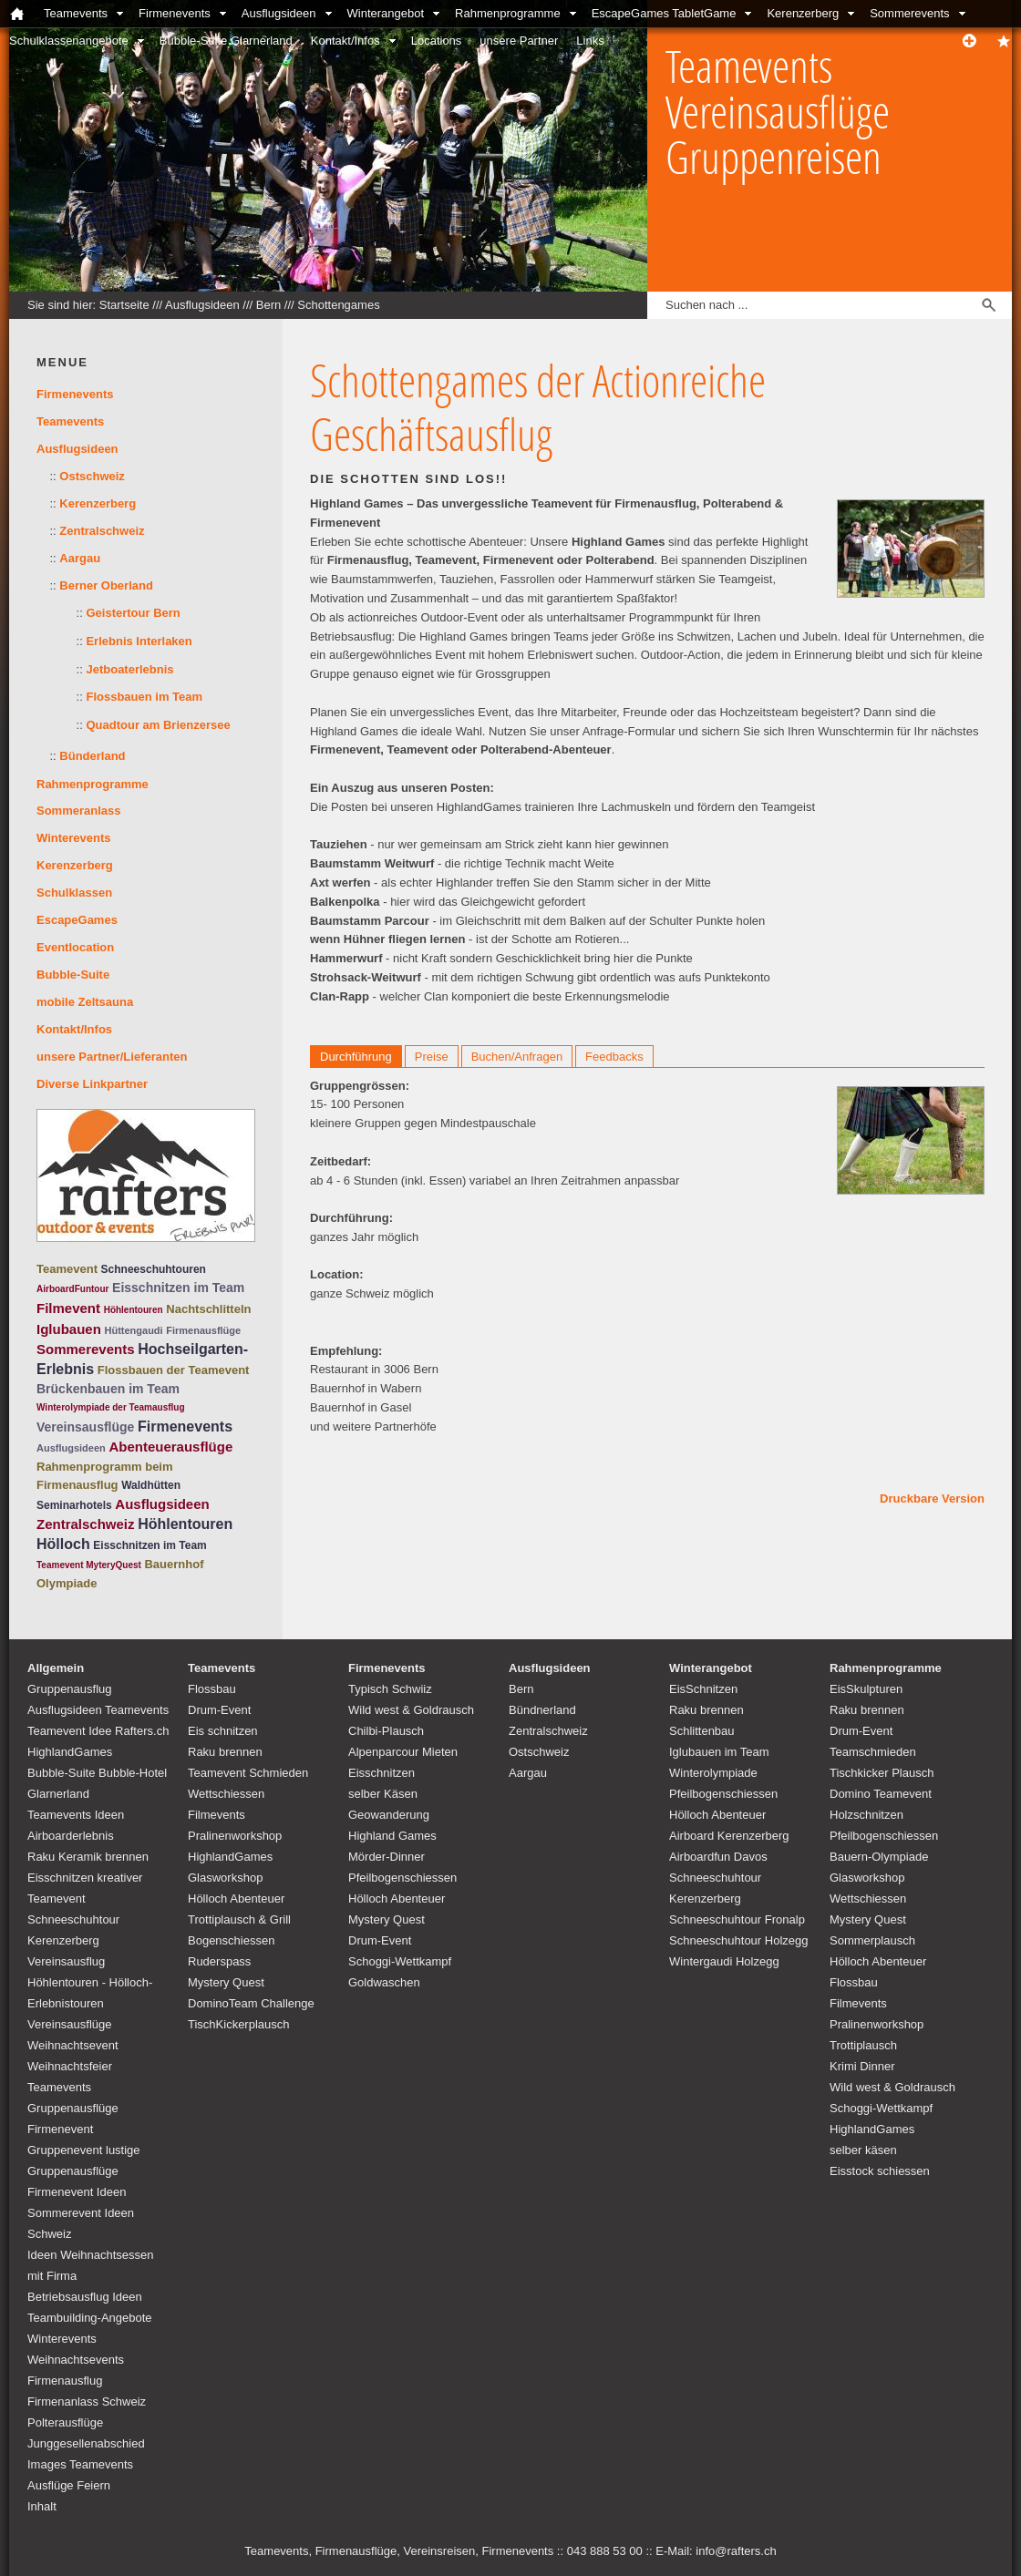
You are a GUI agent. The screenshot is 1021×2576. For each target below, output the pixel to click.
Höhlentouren (133, 1310)
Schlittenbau (702, 1731)
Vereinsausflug (66, 1961)
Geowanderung (388, 1815)
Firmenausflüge (203, 1330)
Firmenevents (175, 13)
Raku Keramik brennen (88, 1856)
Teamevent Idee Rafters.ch (98, 1731)
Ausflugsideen (279, 13)
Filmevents (216, 1815)
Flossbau (212, 1689)
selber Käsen (383, 1794)
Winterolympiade (713, 1773)
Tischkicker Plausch (881, 1773)
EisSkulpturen (866, 1689)
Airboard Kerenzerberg (729, 1835)
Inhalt (42, 2506)
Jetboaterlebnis (129, 669)
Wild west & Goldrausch (411, 1710)
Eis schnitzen (223, 1731)
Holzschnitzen (866, 1815)
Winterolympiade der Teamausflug (110, 1407)
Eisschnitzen (381, 1773)
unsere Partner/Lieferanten (111, 1056)
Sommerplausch (872, 1940)
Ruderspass (219, 1961)
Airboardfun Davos (718, 1856)
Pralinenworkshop (235, 1835)
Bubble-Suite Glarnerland (226, 40)
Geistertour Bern (133, 613)
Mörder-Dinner (386, 1856)
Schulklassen (74, 892)
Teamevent (67, 1269)
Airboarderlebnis (70, 1835)
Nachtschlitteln (208, 1309)
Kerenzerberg (803, 13)
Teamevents (76, 13)
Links (589, 40)
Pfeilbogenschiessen (402, 1877)
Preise (432, 1056)
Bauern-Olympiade (879, 1856)
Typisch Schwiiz (390, 1689)
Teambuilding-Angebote (89, 2318)
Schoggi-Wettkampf (399, 1961)
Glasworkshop (225, 1877)
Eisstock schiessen (880, 2171)
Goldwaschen (384, 1982)
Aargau (79, 558)
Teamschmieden (873, 1752)
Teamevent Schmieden (248, 1773)
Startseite (124, 305)
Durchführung (356, 1056)
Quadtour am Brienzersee (158, 725)
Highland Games (392, 1835)
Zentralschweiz (101, 531)
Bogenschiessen (231, 1940)
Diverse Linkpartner (92, 1084)
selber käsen (863, 2150)
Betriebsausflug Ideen (84, 2297)
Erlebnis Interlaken (138, 641)
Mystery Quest (226, 1982)
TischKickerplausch (239, 2024)
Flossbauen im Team (144, 696)
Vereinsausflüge (85, 1427)
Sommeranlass (78, 810)
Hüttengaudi (133, 1330)
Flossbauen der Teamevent (174, 1370)
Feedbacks (614, 1056)
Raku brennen (225, 1752)
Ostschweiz (92, 476)
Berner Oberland (106, 585)
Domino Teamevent (881, 1794)
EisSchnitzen (703, 1689)
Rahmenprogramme (508, 13)
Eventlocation (75, 947)
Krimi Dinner (862, 2066)
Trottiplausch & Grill (239, 1919)
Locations (436, 40)
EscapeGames (77, 920)
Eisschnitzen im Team (178, 1287)
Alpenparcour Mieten (403, 1752)
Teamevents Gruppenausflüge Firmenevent (73, 2108)
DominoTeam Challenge (251, 2003)
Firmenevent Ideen (76, 2192)
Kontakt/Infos (345, 40)
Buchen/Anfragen (516, 1056)
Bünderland (92, 756)
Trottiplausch (863, 2045)
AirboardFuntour (72, 1289)
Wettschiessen (226, 1794)
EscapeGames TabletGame (664, 13)
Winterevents (73, 838)
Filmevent (68, 1308)
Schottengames (338, 305)
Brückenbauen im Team (108, 1388)
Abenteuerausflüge (170, 1446)
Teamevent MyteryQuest (88, 1565)
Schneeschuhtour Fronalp (737, 1919)
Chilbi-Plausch (386, 1731)
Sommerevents (909, 13)
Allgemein (55, 1668)
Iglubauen (68, 1329)
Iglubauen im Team (719, 1752)
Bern (268, 305)
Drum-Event (219, 1710)
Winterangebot (386, 13)
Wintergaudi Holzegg (724, 1961)
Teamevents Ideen (75, 1815)
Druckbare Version (932, 1498)
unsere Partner (519, 40)
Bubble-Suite (72, 974)
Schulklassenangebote (69, 40)
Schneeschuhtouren (153, 1269)
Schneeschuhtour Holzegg (739, 1940)
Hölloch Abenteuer (236, 1898)
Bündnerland (542, 1710)
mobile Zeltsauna (84, 1002)
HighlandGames (69, 1752)
